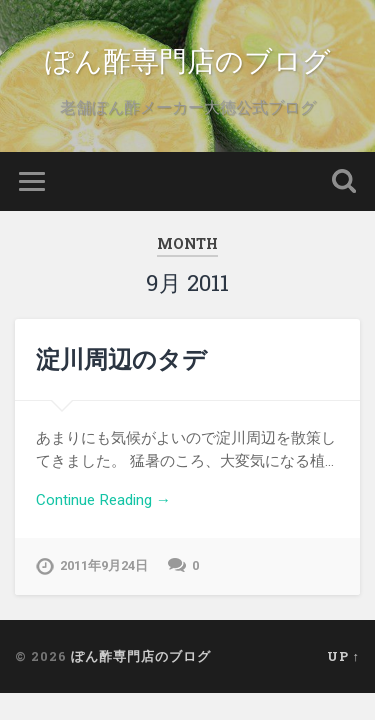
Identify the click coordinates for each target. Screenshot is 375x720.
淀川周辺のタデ (121, 359)
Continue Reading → (103, 500)
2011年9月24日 (104, 565)
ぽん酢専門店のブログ (188, 59)
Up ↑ (343, 656)
